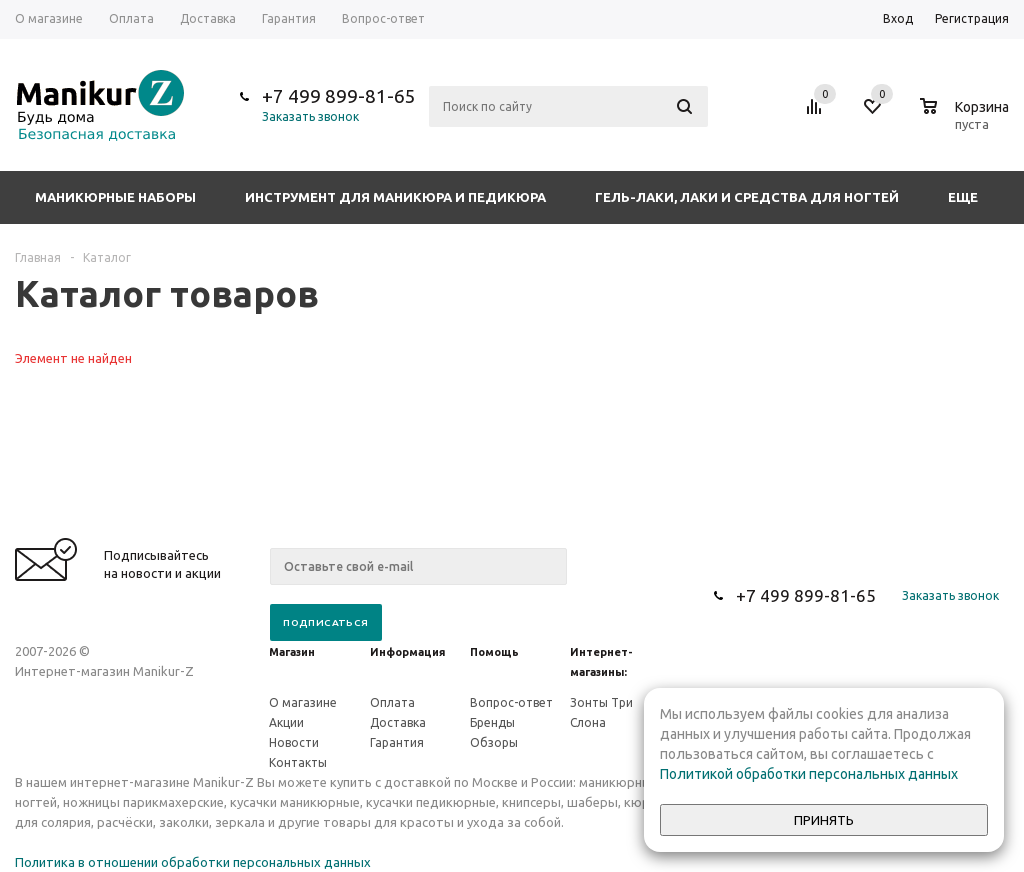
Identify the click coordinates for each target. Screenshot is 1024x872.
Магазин (292, 652)
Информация (407, 652)
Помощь (494, 652)
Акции (286, 722)
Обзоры (494, 742)
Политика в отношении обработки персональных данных (193, 862)
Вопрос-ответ (511, 702)
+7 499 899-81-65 (339, 96)
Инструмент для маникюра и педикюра (395, 197)
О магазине (303, 702)
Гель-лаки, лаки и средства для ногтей (747, 197)
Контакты (298, 762)
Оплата (392, 702)
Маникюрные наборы (115, 197)
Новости (294, 742)
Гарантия (397, 742)
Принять (824, 820)
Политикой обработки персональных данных (809, 774)
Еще (972, 197)
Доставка (398, 722)
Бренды (492, 722)
